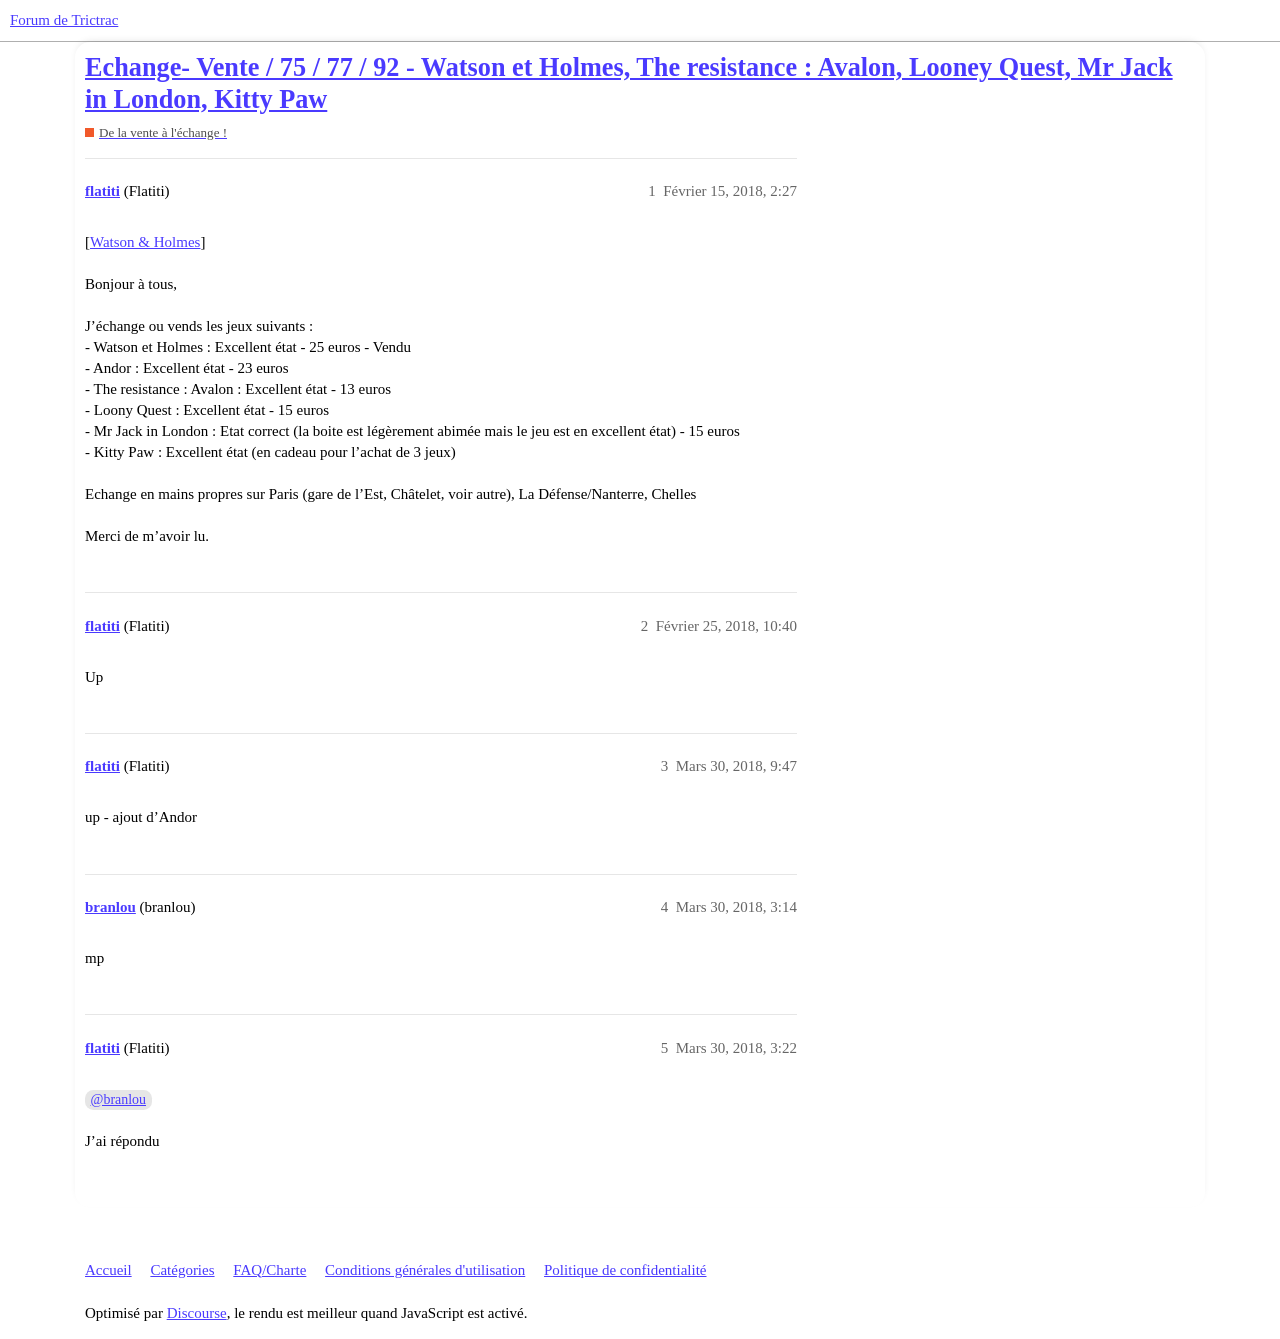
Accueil (108, 1270)
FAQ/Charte (269, 1270)
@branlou (118, 1099)
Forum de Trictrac (64, 20)
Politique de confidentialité (625, 1270)
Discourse (197, 1313)
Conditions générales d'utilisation (425, 1270)
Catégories (182, 1270)
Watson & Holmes (145, 242)
